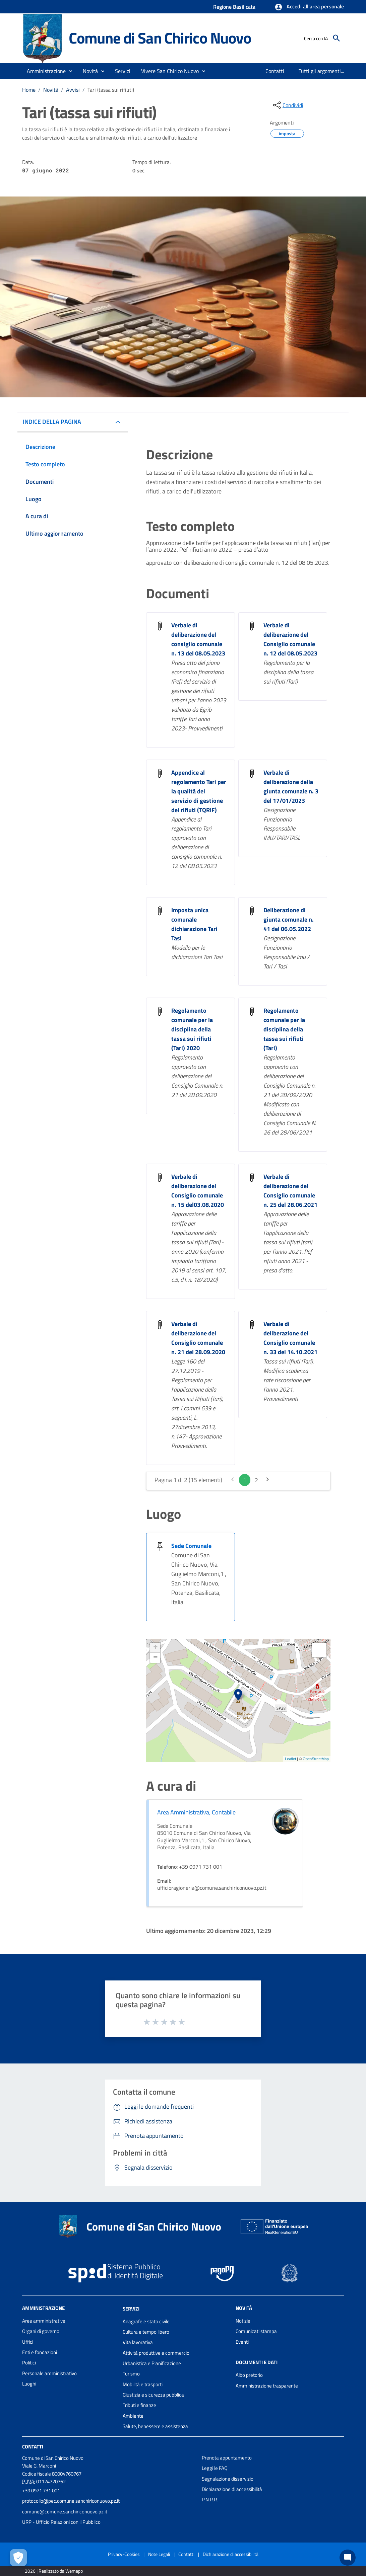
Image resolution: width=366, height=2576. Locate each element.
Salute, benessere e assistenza (155, 2426)
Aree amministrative (43, 2321)
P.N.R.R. (210, 2499)
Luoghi (29, 2384)
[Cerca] (336, 38)
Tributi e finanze (139, 2405)
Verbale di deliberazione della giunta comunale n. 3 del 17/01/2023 (290, 786)
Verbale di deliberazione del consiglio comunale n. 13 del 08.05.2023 (198, 639)
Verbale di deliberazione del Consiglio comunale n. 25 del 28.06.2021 (290, 1190)
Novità (50, 90)
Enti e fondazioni (39, 2352)
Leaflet (290, 1759)
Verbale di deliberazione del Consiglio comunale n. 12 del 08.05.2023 (290, 639)
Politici (29, 2362)
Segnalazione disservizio (227, 2479)
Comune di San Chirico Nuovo (160, 38)
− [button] (155, 1658)
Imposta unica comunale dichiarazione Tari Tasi (194, 924)
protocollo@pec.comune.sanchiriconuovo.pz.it (71, 2501)
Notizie (243, 2321)
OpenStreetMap (316, 1759)
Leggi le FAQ (215, 2468)
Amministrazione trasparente (267, 2386)
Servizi (131, 2309)
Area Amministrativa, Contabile (196, 1812)
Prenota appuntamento (227, 2458)
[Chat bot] (347, 2557)
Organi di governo (40, 2331)
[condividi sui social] (287, 105)
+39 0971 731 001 (41, 2490)
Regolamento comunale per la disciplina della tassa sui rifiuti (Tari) (284, 1029)
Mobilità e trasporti (143, 2384)
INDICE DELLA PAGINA (52, 421)
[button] (309, 7)
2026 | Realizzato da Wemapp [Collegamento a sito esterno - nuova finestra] (54, 2570)
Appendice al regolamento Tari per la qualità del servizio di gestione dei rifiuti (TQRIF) (198, 791)
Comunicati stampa (256, 2331)
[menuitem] (275, 71)
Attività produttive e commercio (156, 2353)
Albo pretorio (249, 2375)
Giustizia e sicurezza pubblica (153, 2395)
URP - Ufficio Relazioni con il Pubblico (61, 2522)
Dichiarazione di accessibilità (232, 2489)
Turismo (131, 2373)
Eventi (242, 2342)
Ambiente (133, 2416)
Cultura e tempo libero (146, 2332)
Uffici (27, 2342)
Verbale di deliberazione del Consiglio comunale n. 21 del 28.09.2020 (198, 1337)
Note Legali (159, 2554)
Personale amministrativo (49, 2373)
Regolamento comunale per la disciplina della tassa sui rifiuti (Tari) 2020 (192, 1029)
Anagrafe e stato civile (146, 2321)
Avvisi (73, 90)
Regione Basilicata (234, 7)
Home (29, 90)
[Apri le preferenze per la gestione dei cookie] (18, 2557)
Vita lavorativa (138, 2342)
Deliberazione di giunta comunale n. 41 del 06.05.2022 (288, 919)
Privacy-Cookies (124, 2554)
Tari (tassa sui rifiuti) (110, 90)
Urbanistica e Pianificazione (152, 2363)
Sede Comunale (191, 1545)
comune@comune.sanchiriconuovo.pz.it (64, 2511)
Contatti (32, 2446)
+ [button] (155, 1648)
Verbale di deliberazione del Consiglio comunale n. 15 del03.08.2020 (197, 1190)
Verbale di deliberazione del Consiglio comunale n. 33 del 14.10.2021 (290, 1337)
